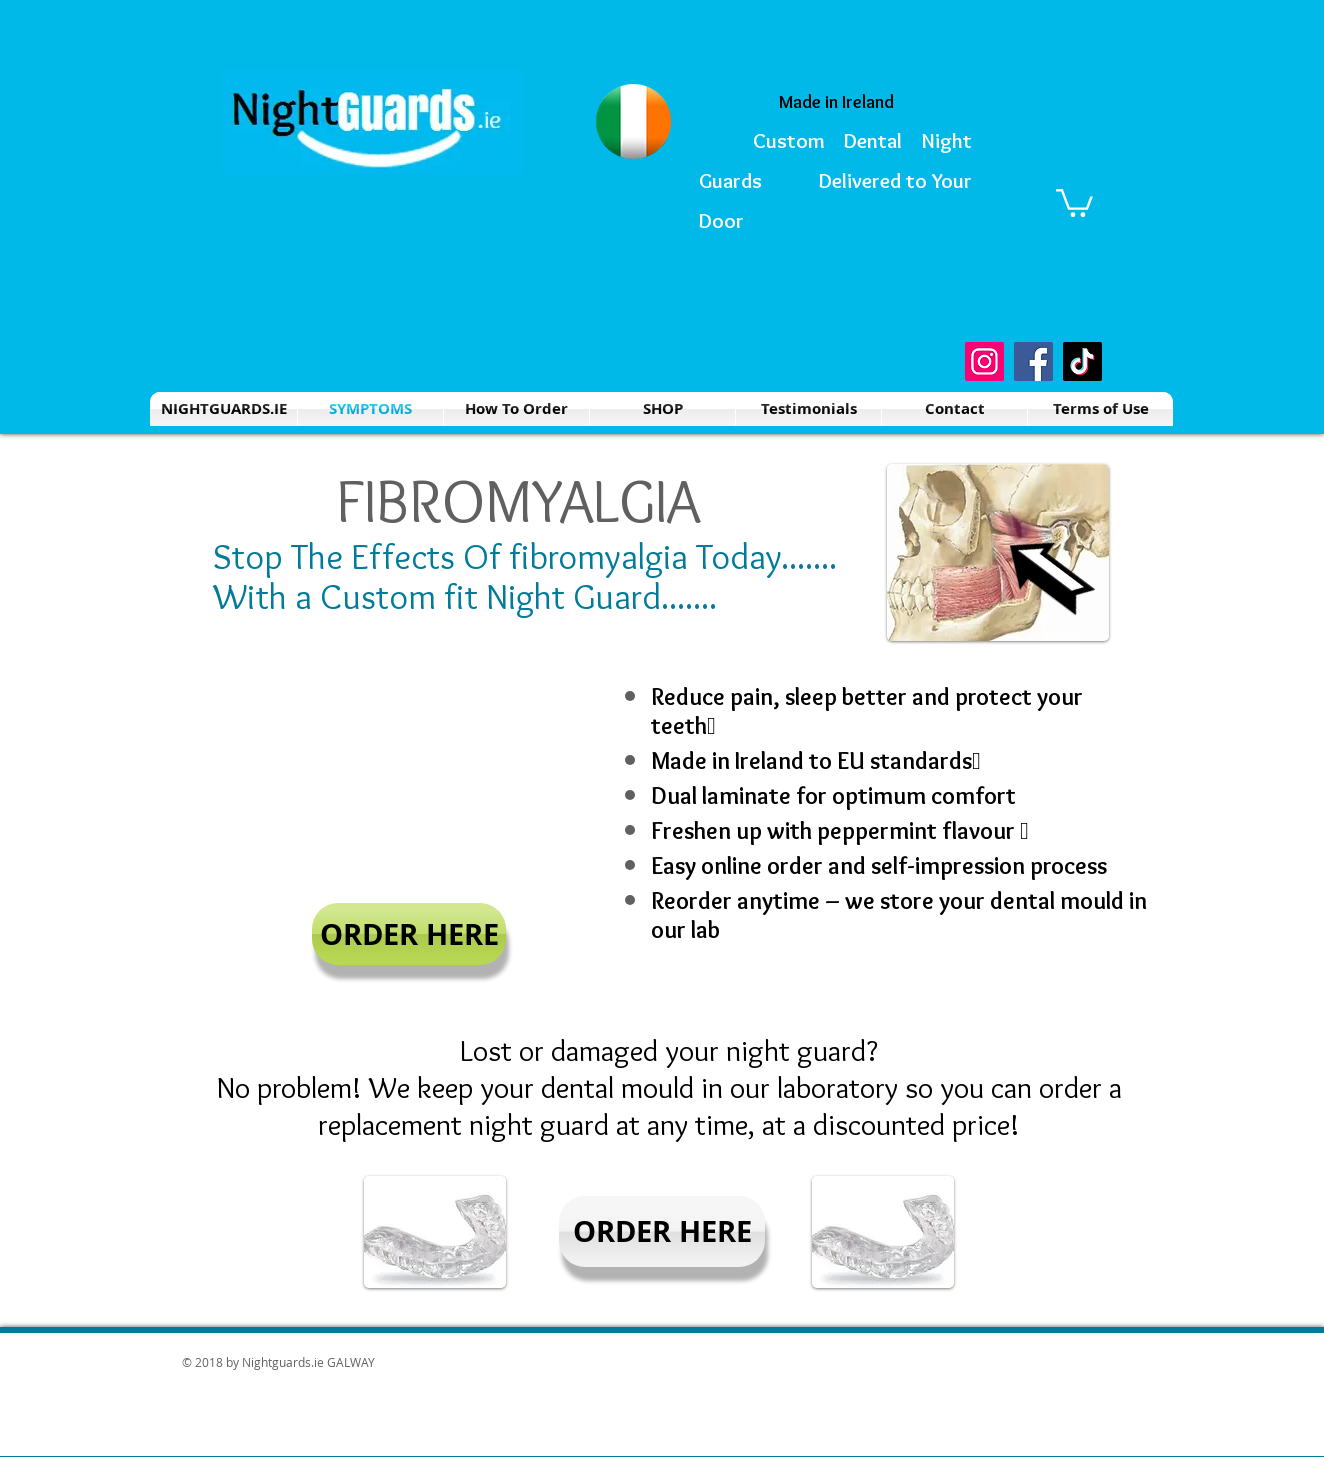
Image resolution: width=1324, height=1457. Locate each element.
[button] (1074, 201)
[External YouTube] (409, 777)
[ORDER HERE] (409, 934)
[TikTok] (1082, 361)
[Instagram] (984, 361)
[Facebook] (1033, 361)
